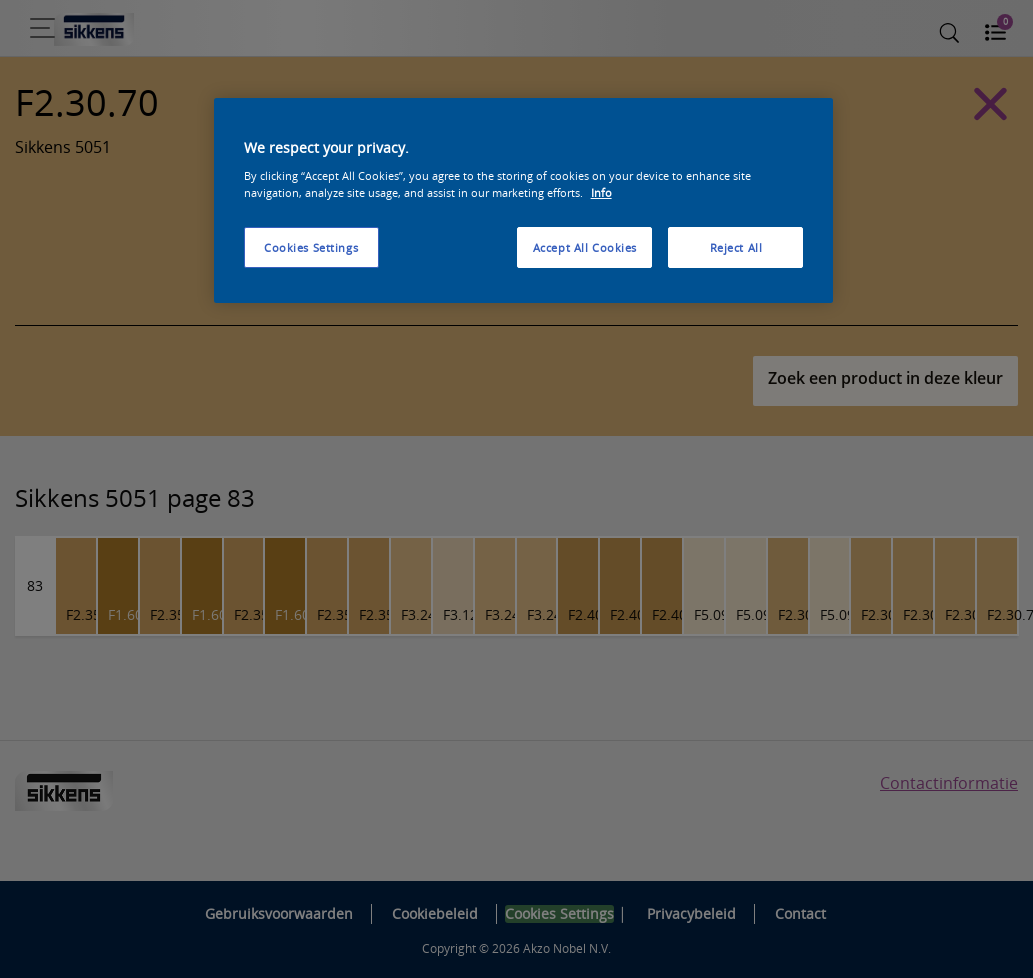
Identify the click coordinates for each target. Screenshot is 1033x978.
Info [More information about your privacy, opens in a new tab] (601, 192)
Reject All (736, 247)
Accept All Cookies (585, 247)
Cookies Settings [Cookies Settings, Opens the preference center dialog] (311, 247)
